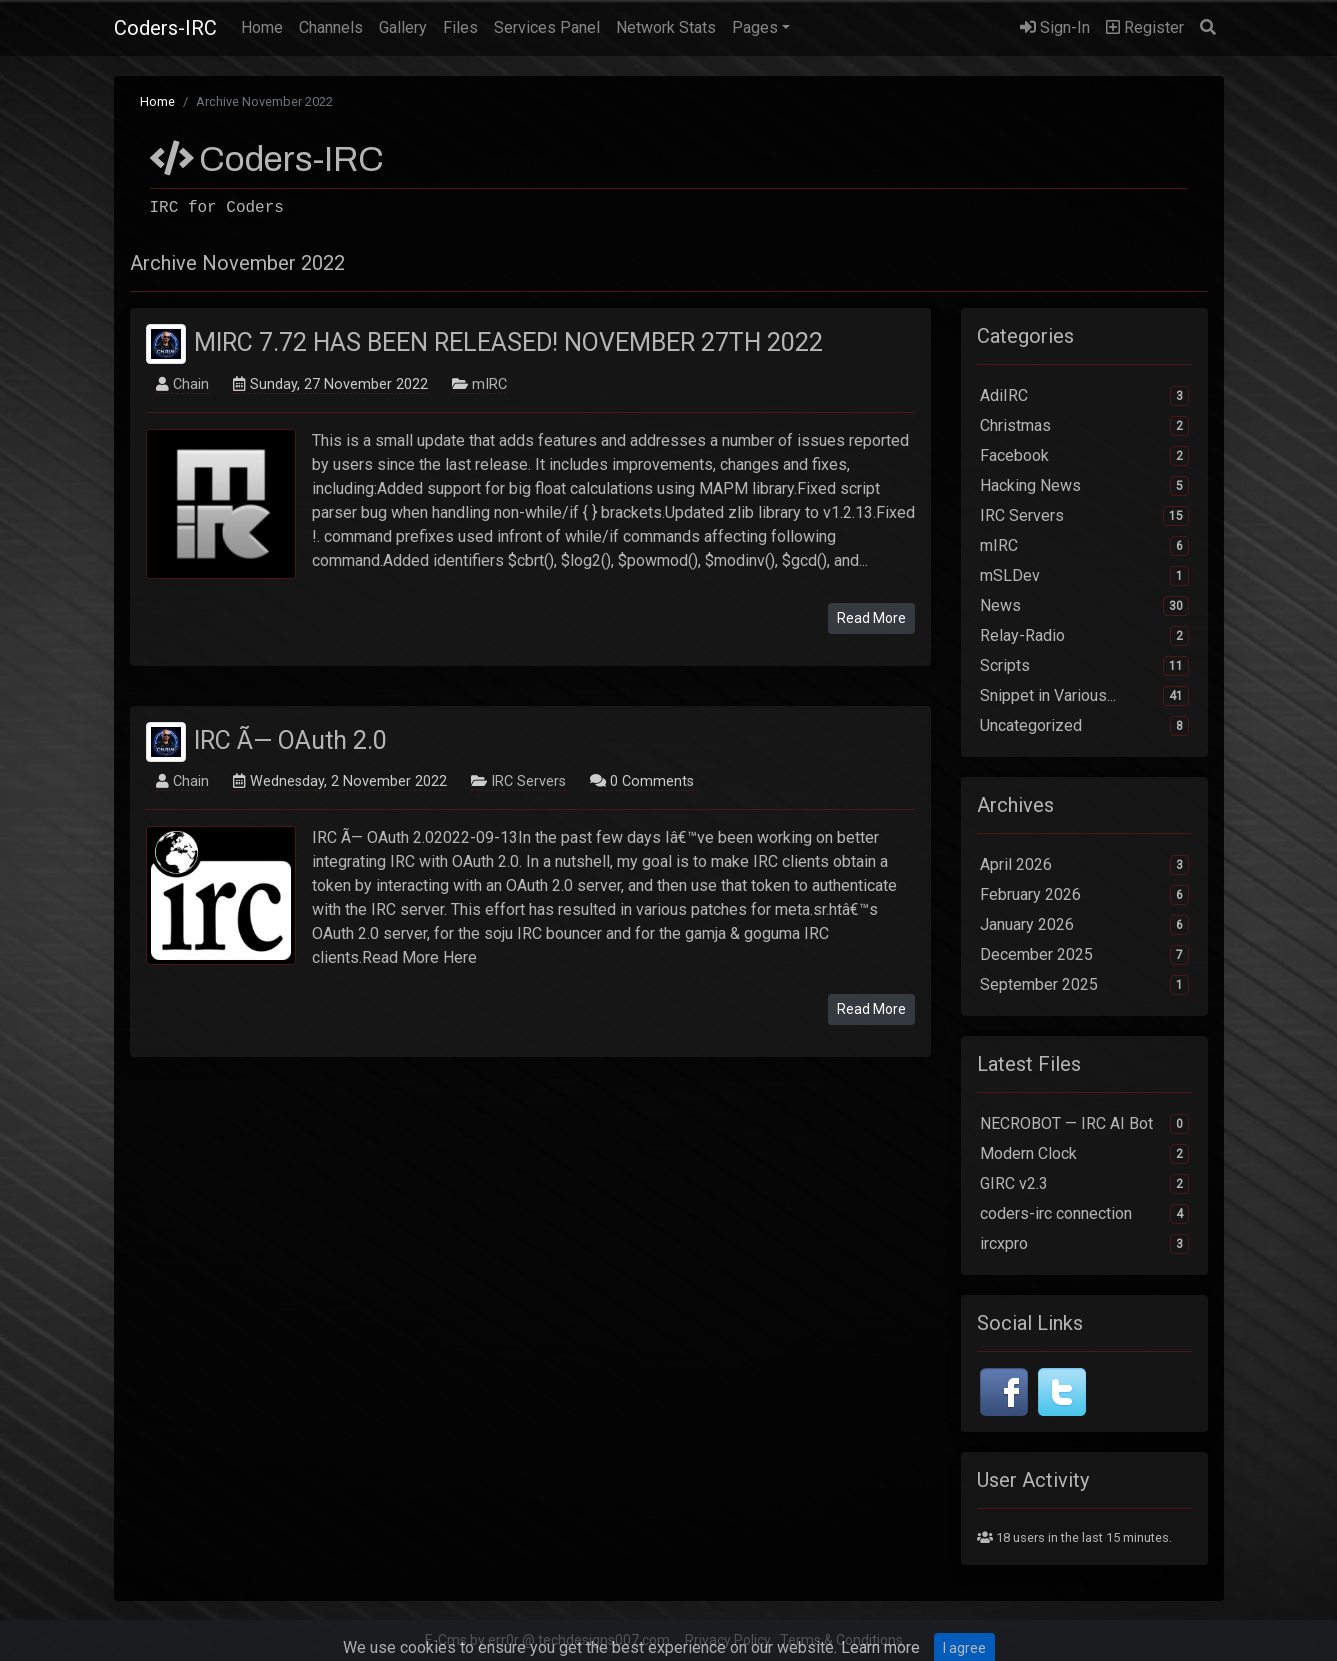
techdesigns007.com (604, 1640)
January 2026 (1084, 925)
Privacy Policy (728, 1640)
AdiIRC (1084, 396)
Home (266, 26)
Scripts (1084, 666)
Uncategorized (1084, 726)
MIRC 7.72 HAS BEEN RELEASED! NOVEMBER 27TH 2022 (508, 342)
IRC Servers (528, 781)
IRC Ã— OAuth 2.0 (290, 739)
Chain (191, 384)
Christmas (1084, 426)
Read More (871, 618)
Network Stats (666, 27)
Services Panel (547, 27)
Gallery (403, 27)
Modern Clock (1084, 1154)
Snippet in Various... (1084, 696)
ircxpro (1084, 1244)
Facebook (1084, 456)
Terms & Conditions (841, 1640)
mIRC (489, 384)
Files (460, 27)
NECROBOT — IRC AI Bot (1084, 1124)
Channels (331, 27)
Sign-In (1055, 27)
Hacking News (1084, 486)
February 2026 (1084, 895)
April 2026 (1084, 865)
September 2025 (1084, 985)
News (1084, 606)
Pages (755, 27)
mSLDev (1084, 576)
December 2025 (1084, 955)
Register (1145, 27)
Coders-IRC (165, 28)
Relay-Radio (1084, 636)
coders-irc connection (1084, 1214)
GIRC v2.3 (1084, 1184)
